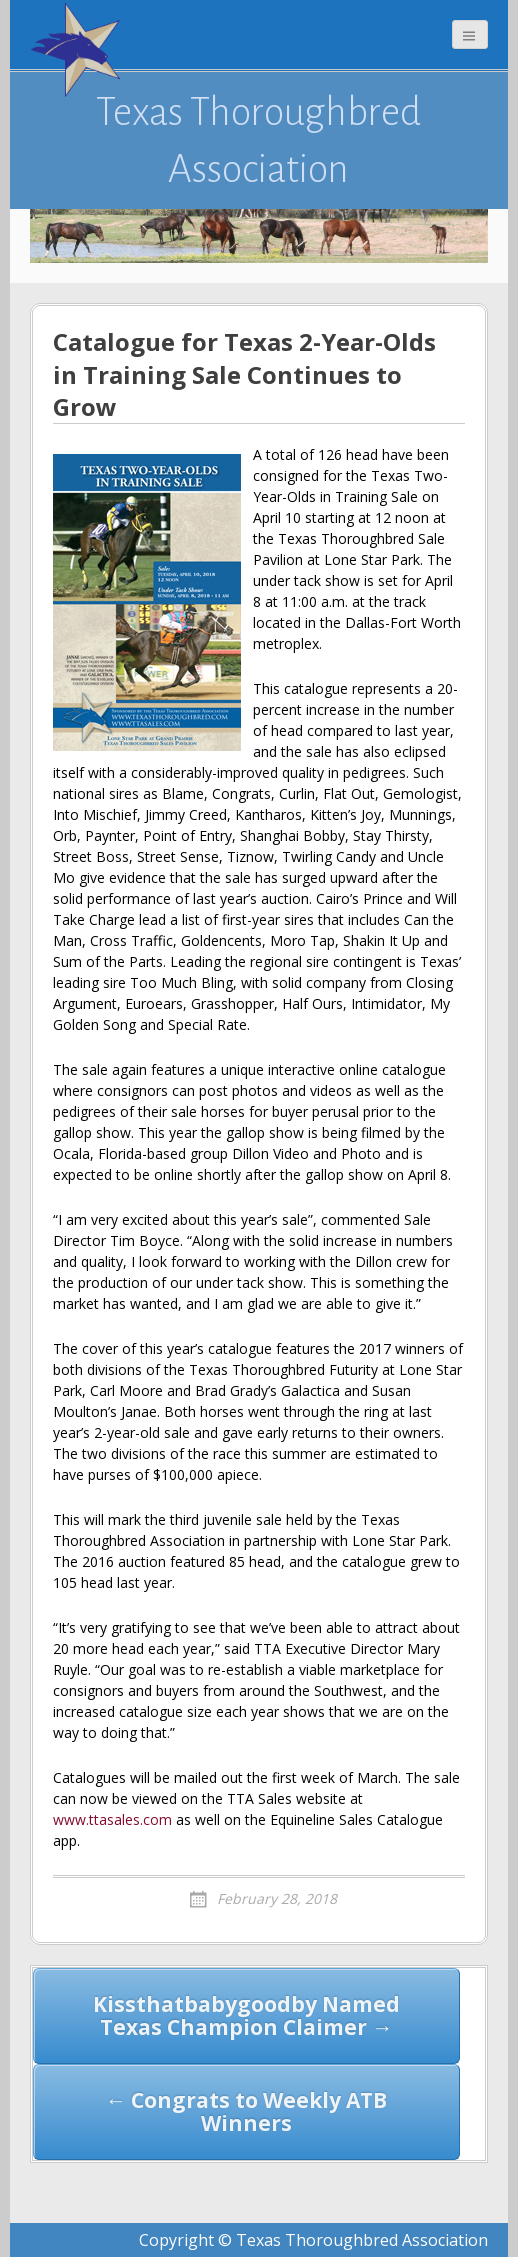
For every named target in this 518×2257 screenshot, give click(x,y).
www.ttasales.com (112, 1819)
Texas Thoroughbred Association (258, 140)
